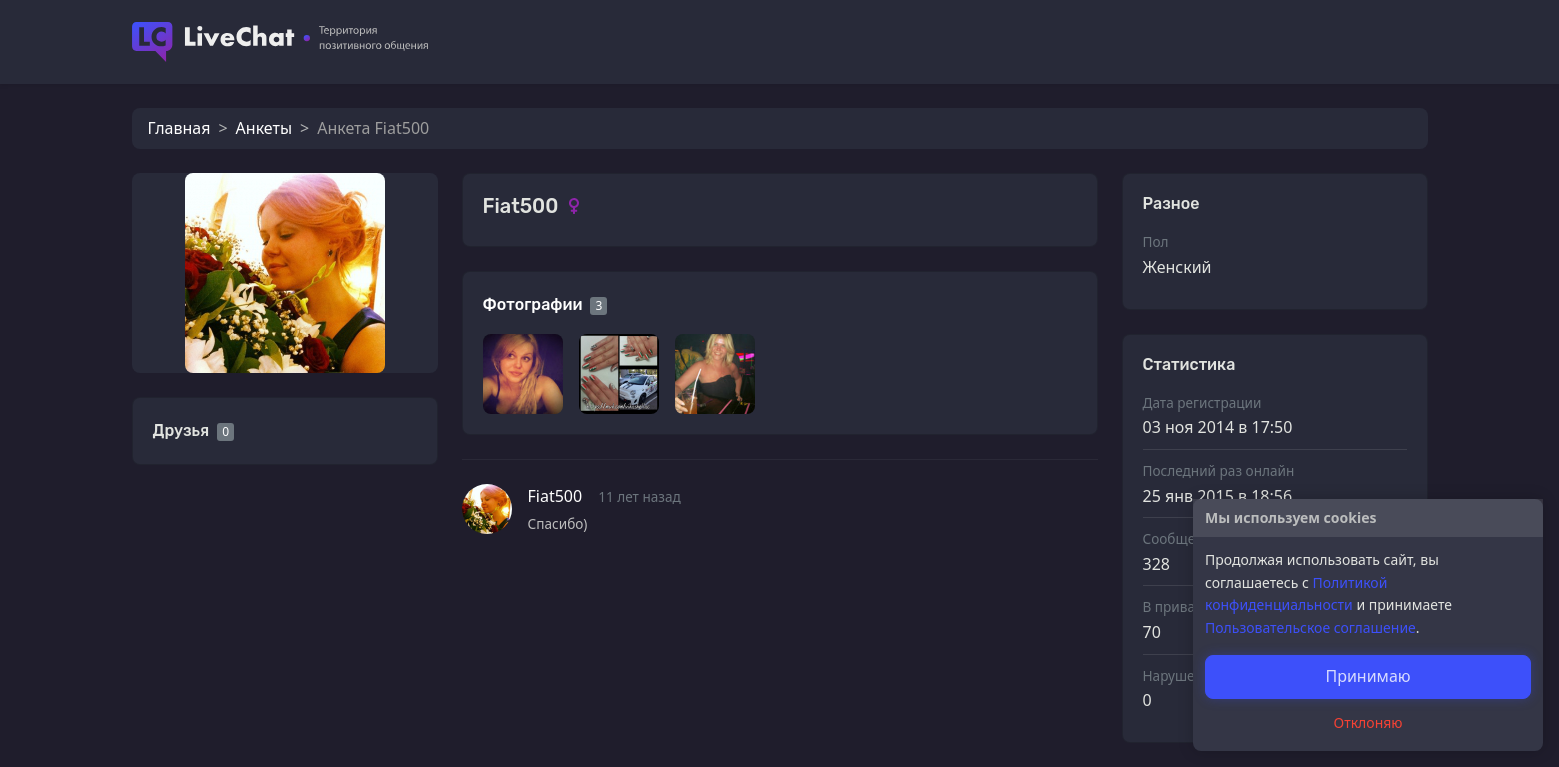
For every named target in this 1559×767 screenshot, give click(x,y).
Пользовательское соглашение (1310, 627)
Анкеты (264, 128)
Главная (179, 128)
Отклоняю (1368, 722)
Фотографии (533, 304)
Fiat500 (555, 496)
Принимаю (1367, 676)
